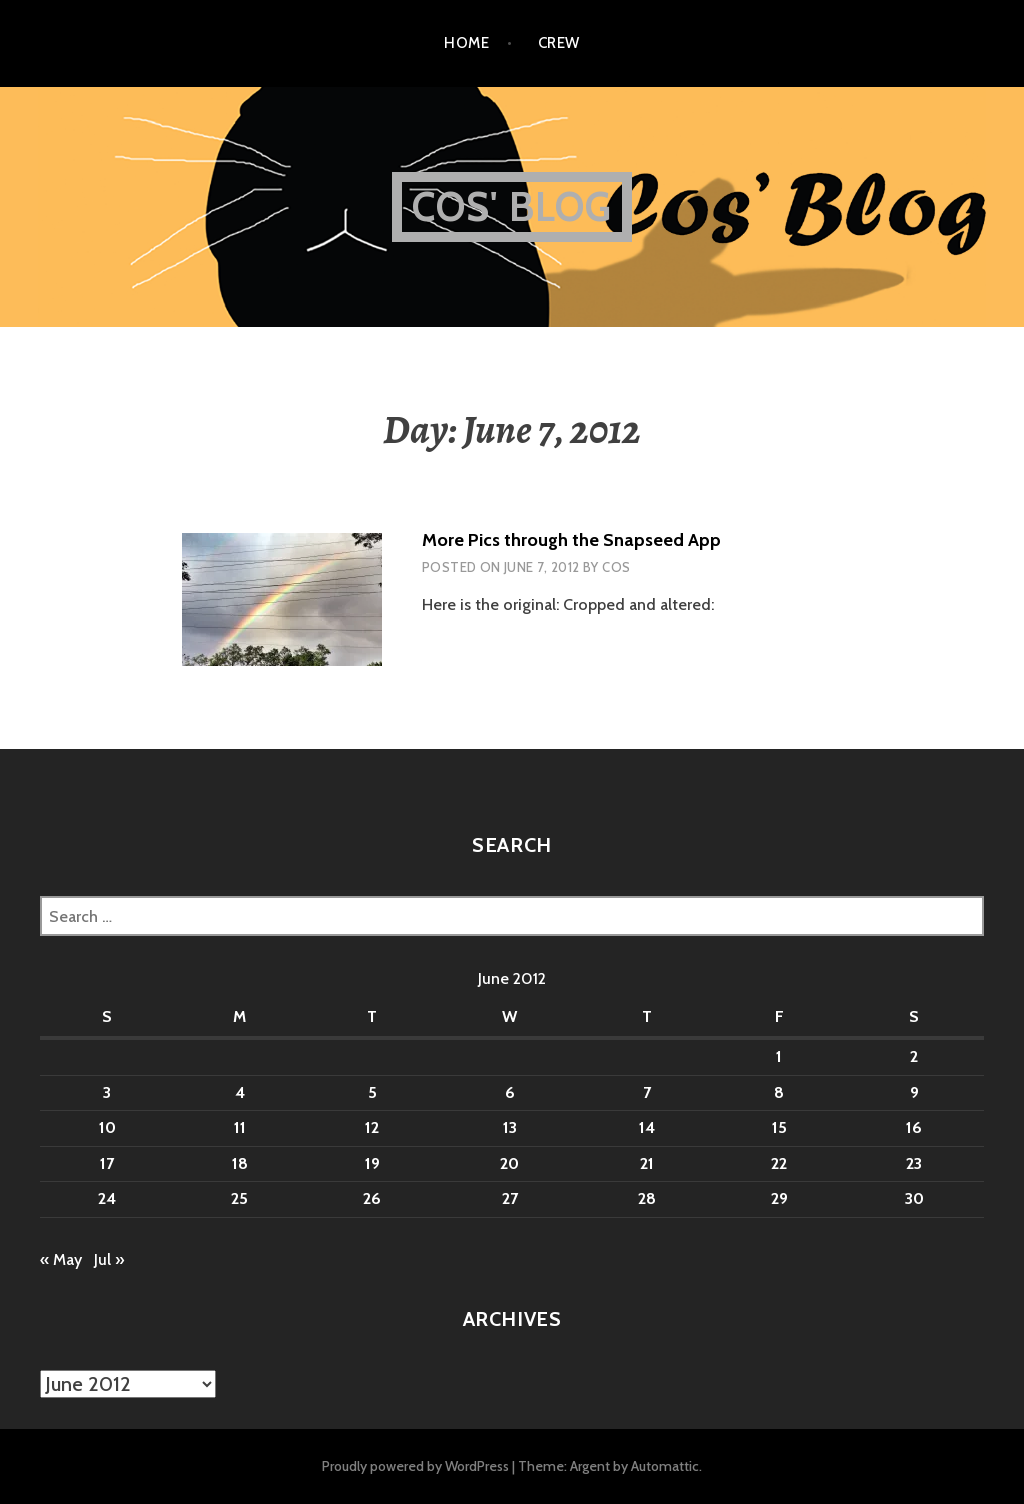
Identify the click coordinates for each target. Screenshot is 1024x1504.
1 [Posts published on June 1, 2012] (779, 1056)
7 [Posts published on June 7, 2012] (647, 1092)
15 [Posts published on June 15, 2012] (779, 1127)
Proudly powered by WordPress (415, 1466)
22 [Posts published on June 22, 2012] (779, 1163)
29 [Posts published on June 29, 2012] (779, 1198)
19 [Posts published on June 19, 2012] (372, 1163)
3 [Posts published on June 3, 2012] (107, 1092)
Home (466, 43)
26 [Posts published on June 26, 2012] (372, 1198)
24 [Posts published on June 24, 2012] (107, 1198)
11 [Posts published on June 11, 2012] (240, 1127)
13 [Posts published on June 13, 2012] (510, 1127)
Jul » (109, 1259)
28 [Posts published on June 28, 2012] (647, 1198)
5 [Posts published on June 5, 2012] (372, 1092)
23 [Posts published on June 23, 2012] (914, 1163)
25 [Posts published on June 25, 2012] (239, 1198)
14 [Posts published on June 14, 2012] (647, 1127)
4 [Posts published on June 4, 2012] (240, 1092)
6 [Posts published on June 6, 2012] (510, 1092)
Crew (559, 43)
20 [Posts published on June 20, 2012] (509, 1163)
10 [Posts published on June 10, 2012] (107, 1127)
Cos (616, 567)
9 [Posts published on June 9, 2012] (914, 1092)
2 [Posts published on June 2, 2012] (914, 1056)
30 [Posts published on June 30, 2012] (914, 1198)
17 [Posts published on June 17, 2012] (107, 1163)
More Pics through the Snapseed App (571, 540)
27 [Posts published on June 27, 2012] (510, 1198)
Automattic (665, 1466)
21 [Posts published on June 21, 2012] (647, 1163)
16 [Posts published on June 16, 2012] (914, 1127)
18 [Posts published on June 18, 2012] (240, 1163)
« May (61, 1259)
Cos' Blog (512, 206)
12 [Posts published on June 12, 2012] (372, 1127)
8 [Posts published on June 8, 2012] (779, 1092)
